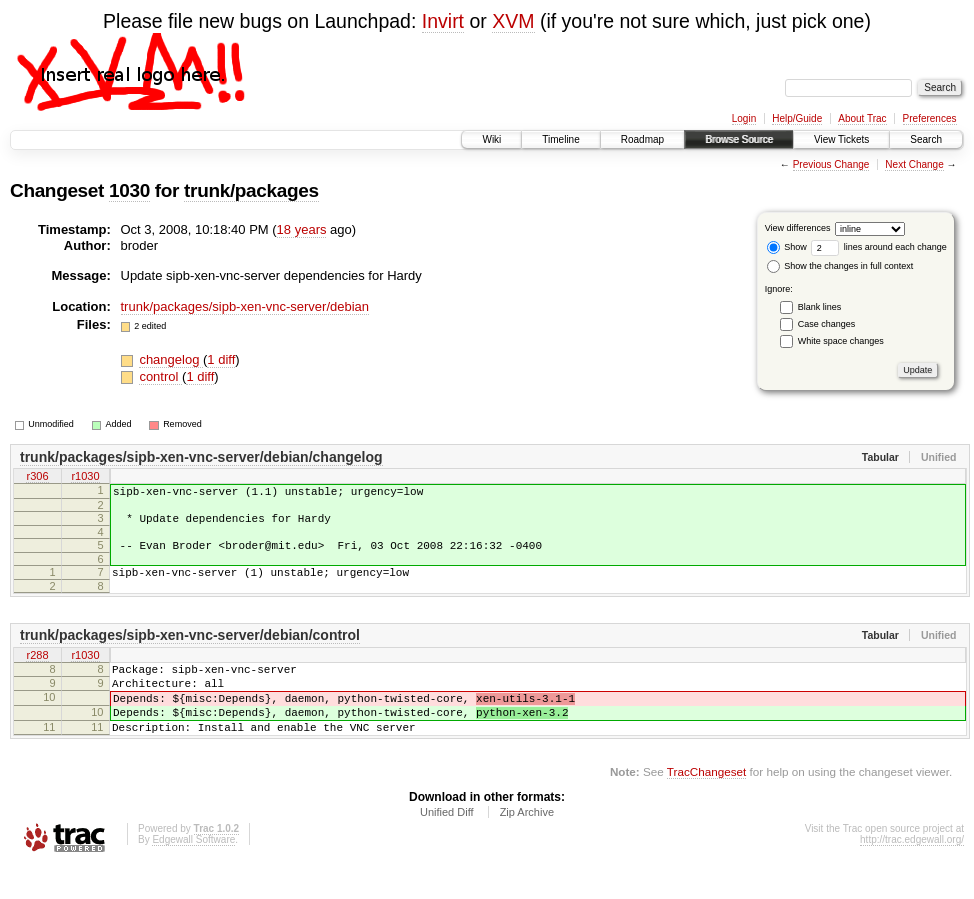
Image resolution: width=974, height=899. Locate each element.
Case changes (827, 324)
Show (787, 247)
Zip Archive (527, 845)
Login (744, 118)
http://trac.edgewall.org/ (912, 872)
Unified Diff (447, 845)
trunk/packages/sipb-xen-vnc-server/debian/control (190, 650)
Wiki (491, 139)
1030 (129, 190)
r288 (37, 671)
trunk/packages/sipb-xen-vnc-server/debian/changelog (201, 457)
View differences (798, 228)
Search (926, 139)
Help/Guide (797, 118)
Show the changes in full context (840, 266)
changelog (171, 359)
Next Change (914, 164)
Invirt (443, 21)
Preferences (930, 118)
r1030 (85, 478)
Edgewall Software (193, 872)
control (160, 376)
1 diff (221, 359)
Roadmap (642, 139)
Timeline (560, 139)
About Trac (862, 118)
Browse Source (739, 139)
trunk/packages (251, 190)
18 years (302, 229)
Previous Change (831, 164)
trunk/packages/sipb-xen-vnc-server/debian (245, 306)
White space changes (841, 341)
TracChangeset (706, 804)
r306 (37, 478)
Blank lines (820, 307)
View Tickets (841, 139)
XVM (513, 21)
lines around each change (879, 247)
